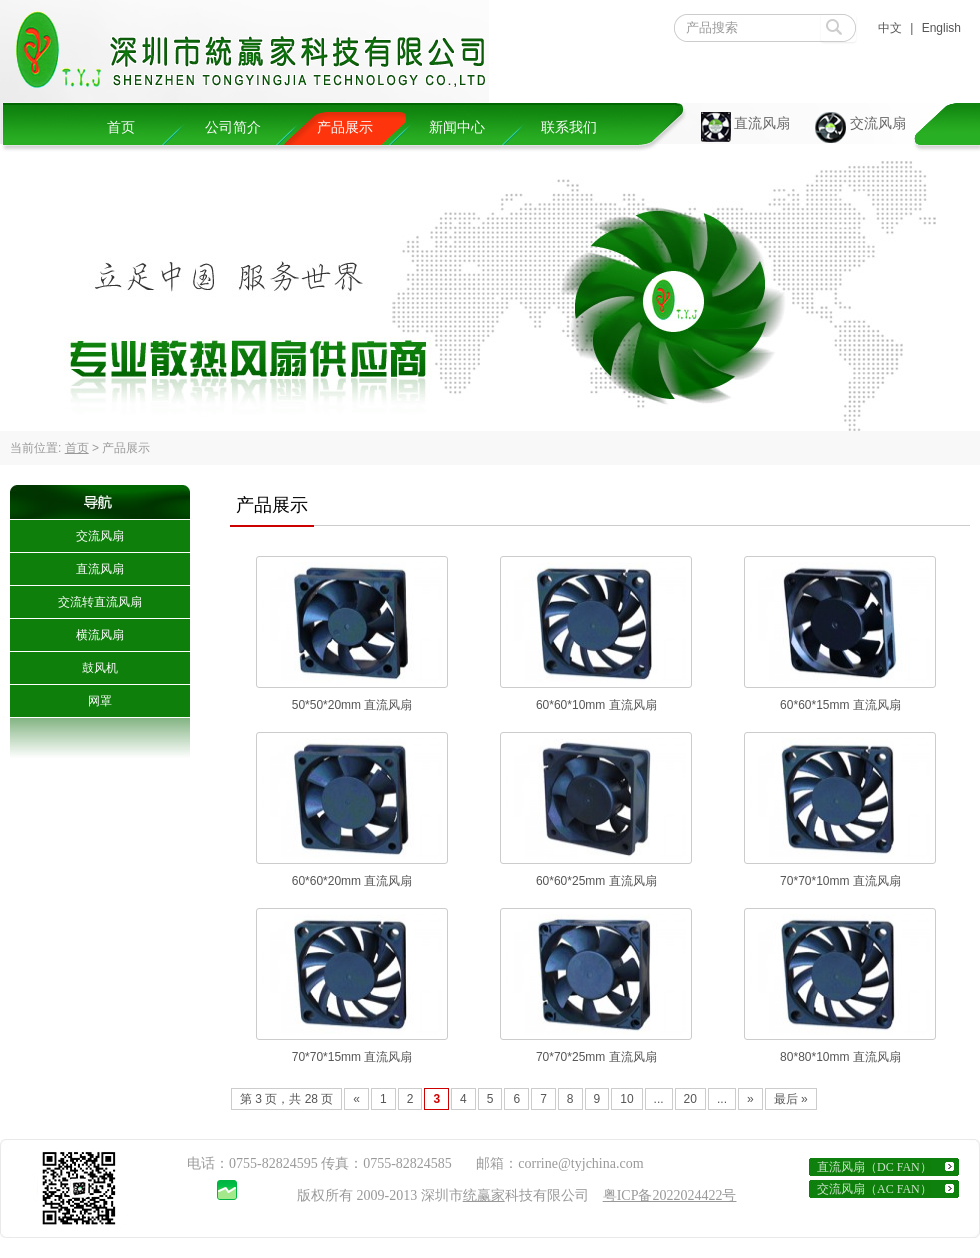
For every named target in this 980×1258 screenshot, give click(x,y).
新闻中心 (457, 127)
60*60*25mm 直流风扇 (596, 881)
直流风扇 (762, 123)
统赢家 (484, 1195)
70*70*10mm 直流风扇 (840, 881)
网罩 (100, 701)
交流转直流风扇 (100, 602)
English (941, 28)
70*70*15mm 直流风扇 (352, 1057)
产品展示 (345, 127)
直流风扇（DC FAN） (874, 1167)
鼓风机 (100, 668)
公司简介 (233, 127)
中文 (890, 28)
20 (690, 1099)
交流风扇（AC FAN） (874, 1189)
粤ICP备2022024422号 (670, 1195)
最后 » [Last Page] (791, 1099)
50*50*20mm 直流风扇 (352, 705)
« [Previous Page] (356, 1099)
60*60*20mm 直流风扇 (352, 881)
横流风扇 (100, 635)
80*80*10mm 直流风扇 (840, 1057)
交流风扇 (878, 123)
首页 (121, 127)
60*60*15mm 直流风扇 (840, 705)
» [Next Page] (750, 1099)
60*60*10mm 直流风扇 (596, 705)
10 (626, 1099)
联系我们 (569, 127)
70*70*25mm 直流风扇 (596, 1057)
